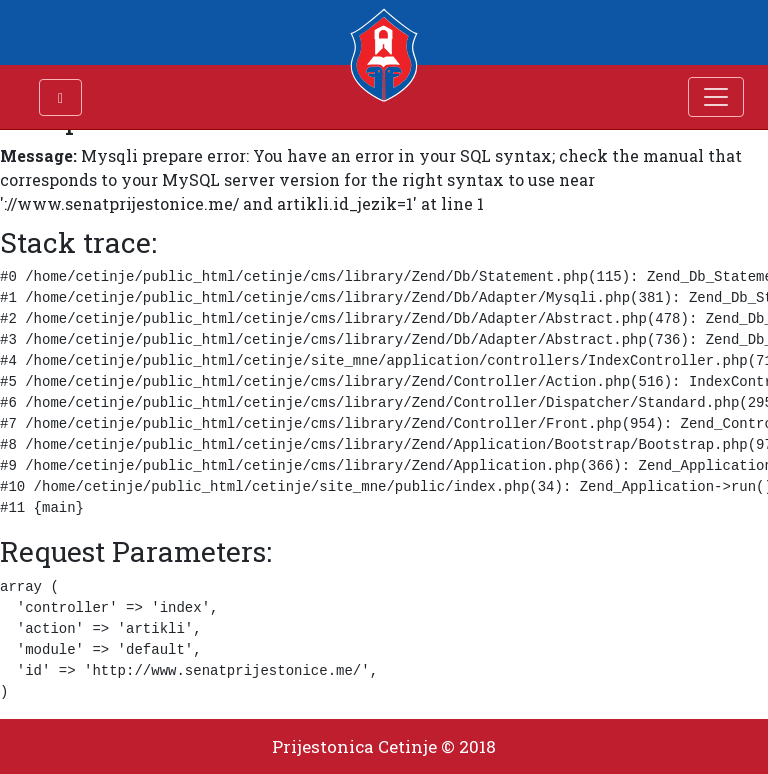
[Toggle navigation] (716, 97)
